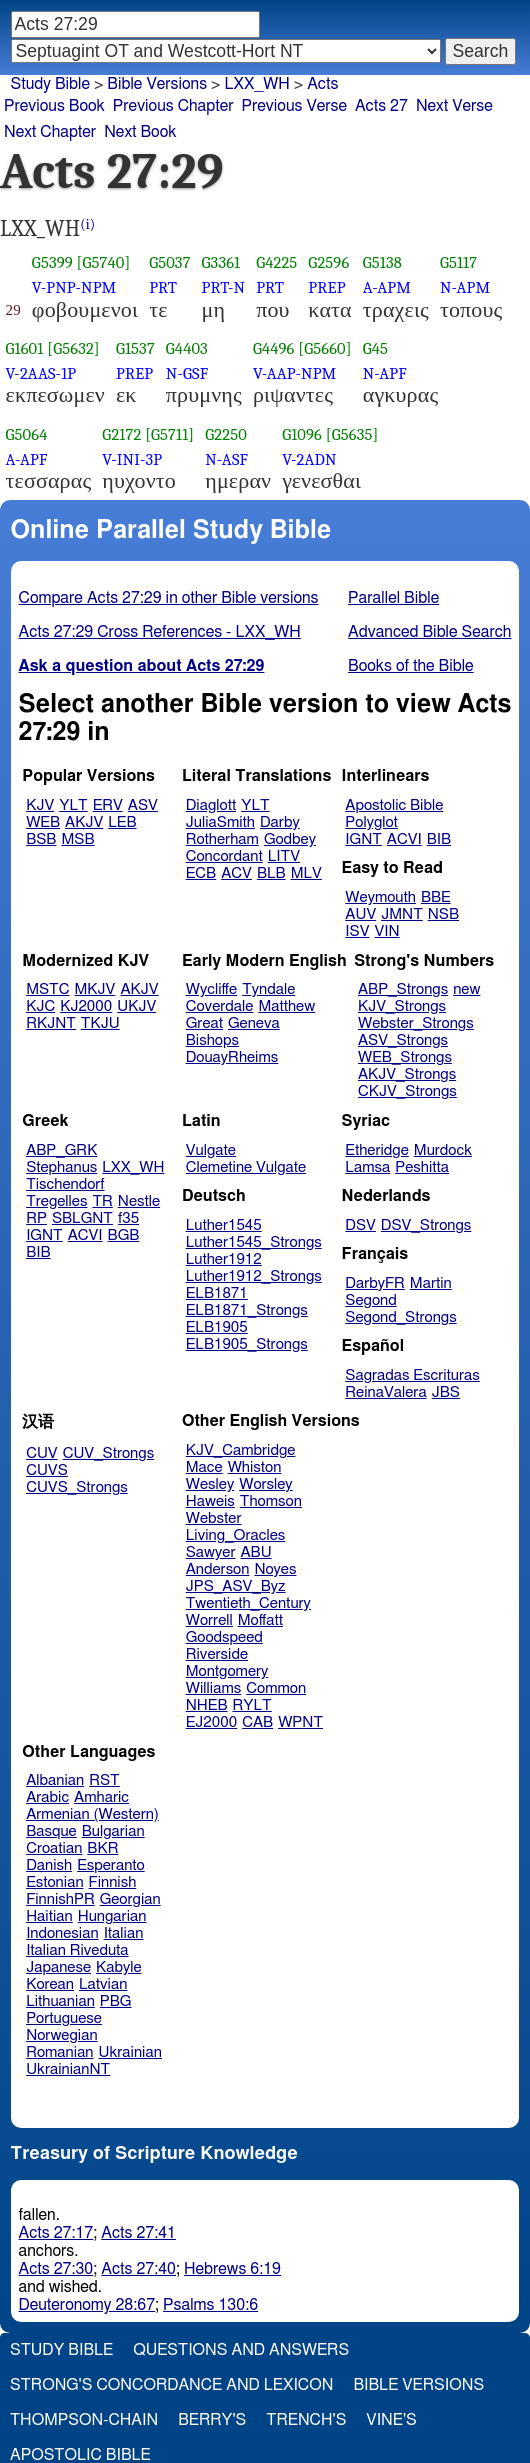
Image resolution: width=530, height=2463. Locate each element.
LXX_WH (256, 84)
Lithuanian (60, 2001)
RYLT (251, 1705)
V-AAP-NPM (295, 373)
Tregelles (56, 1201)
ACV (236, 873)
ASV (143, 805)
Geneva (254, 1023)
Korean (50, 1984)
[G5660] (324, 348)
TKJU (100, 1023)
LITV (284, 856)
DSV (360, 1225)
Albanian (55, 1780)
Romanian (59, 2052)
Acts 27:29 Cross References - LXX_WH (160, 632)
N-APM (465, 287)
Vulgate (211, 1150)
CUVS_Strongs (77, 1487)
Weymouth (380, 897)
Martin (431, 1283)
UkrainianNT (68, 2069)
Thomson (271, 1501)
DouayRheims (232, 1057)
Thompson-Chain (84, 2420)
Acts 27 (381, 106)
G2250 (226, 434)
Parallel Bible (393, 598)
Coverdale (220, 1006)
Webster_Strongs (416, 1023)
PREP (326, 287)
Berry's (212, 2420)
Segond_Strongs (400, 1317)
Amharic (101, 1797)
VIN (386, 931)
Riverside (217, 1654)
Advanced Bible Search (429, 632)
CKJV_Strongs (407, 1091)
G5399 (52, 262)
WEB (43, 822)
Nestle (139, 1201)
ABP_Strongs (403, 989)
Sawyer (211, 1552)
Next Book (140, 132)
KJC (40, 1006)
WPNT (300, 1722)
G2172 (121, 434)
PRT (163, 287)
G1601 (25, 348)
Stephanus (61, 1167)
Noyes (275, 1569)
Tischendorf (65, 1184)
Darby (280, 822)
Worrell (209, 1620)
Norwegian (61, 2035)
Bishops (212, 1040)
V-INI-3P (132, 459)
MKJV (95, 989)
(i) (87, 224)
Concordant (224, 856)
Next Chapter (50, 132)
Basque (51, 1831)
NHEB (207, 1705)
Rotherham (222, 839)
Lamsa (367, 1167)
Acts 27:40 (138, 2269)
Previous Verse (294, 106)
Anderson (218, 1569)
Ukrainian (130, 2052)
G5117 (458, 262)
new (466, 989)
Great (204, 1023)
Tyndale (268, 989)
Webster (214, 1518)
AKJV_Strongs (407, 1074)
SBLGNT (82, 1218)
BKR (102, 1848)
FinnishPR (60, 1899)
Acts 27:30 (56, 2269)
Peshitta (422, 1167)
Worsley (265, 1484)
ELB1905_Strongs (247, 1344)
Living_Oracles (236, 1535)
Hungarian (112, 1916)
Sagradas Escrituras (412, 1375)
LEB (122, 822)
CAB (257, 1722)
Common (276, 1688)
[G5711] (169, 434)
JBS (446, 1392)
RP (36, 1218)
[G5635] (352, 434)
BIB (439, 839)
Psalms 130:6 (210, 2305)
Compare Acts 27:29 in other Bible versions (169, 598)
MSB (77, 839)
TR (102, 1201)
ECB (201, 873)
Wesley (210, 1484)
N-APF (385, 373)
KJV (40, 805)
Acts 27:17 (56, 2233)
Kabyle (119, 1967)
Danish (49, 1865)
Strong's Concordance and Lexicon (171, 2385)
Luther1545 (224, 1225)
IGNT (363, 839)
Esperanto (111, 1865)
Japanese (58, 1967)
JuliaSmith (220, 822)
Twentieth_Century (248, 1603)
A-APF (27, 459)
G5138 (382, 262)
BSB (41, 839)
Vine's (391, 2420)
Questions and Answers (241, 2350)
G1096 (302, 434)
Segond (370, 1300)
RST (104, 1780)
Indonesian (62, 1933)
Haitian (49, 1916)
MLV (306, 873)
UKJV (136, 1006)
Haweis (210, 1501)
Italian (124, 1933)
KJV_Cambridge (241, 1450)
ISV (357, 931)
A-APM (387, 287)
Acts (322, 84)
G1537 (135, 348)
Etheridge (376, 1150)
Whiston (255, 1467)
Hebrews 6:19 (232, 2269)
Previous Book (54, 106)
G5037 (169, 262)
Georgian (130, 1899)
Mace (204, 1467)
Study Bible (50, 84)
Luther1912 (224, 1259)
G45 (375, 348)
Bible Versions (157, 84)
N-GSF (187, 373)
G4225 (276, 262)
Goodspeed (224, 1637)
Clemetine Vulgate (246, 1167)
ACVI (404, 839)
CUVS (47, 1470)
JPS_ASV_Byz (236, 1586)
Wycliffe (211, 989)
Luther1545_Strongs (254, 1242)
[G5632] (73, 348)
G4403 (187, 348)
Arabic (47, 1797)
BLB (271, 873)
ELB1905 (217, 1327)
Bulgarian (113, 1831)
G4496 (274, 348)
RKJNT (51, 1023)
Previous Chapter (173, 106)
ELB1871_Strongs (247, 1310)
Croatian (54, 1848)
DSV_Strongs (426, 1225)
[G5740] (104, 262)
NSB (443, 914)
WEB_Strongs (405, 1057)
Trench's (306, 2420)
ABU (255, 1552)
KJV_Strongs (402, 1006)
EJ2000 (211, 1722)
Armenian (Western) (92, 1814)
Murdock (443, 1150)
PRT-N (224, 287)
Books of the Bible (411, 666)
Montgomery (227, 1671)
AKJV (84, 822)
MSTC (47, 989)
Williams (214, 1688)
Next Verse (454, 106)
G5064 (27, 434)
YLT (73, 805)
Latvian (103, 1984)
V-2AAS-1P (41, 373)
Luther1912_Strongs (254, 1276)
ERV (108, 805)
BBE (436, 897)
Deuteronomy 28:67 (87, 2305)
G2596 (328, 262)
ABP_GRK (61, 1150)
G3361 (221, 262)
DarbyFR (375, 1283)
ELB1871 (217, 1293)
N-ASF (226, 459)
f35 (128, 1218)
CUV (42, 1453)
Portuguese (64, 2018)
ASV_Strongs (403, 1040)
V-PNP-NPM (74, 287)
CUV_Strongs (108, 1453)
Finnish (113, 1882)
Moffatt (260, 1620)
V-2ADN (309, 459)
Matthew (286, 1006)
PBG (116, 2001)
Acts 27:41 (138, 2233)
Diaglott (211, 805)
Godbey (290, 839)
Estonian (54, 1882)
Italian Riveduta (77, 1950)
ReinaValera (385, 1392)
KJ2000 (86, 1006)
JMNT (402, 914)
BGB (124, 1235)
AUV (360, 914)
